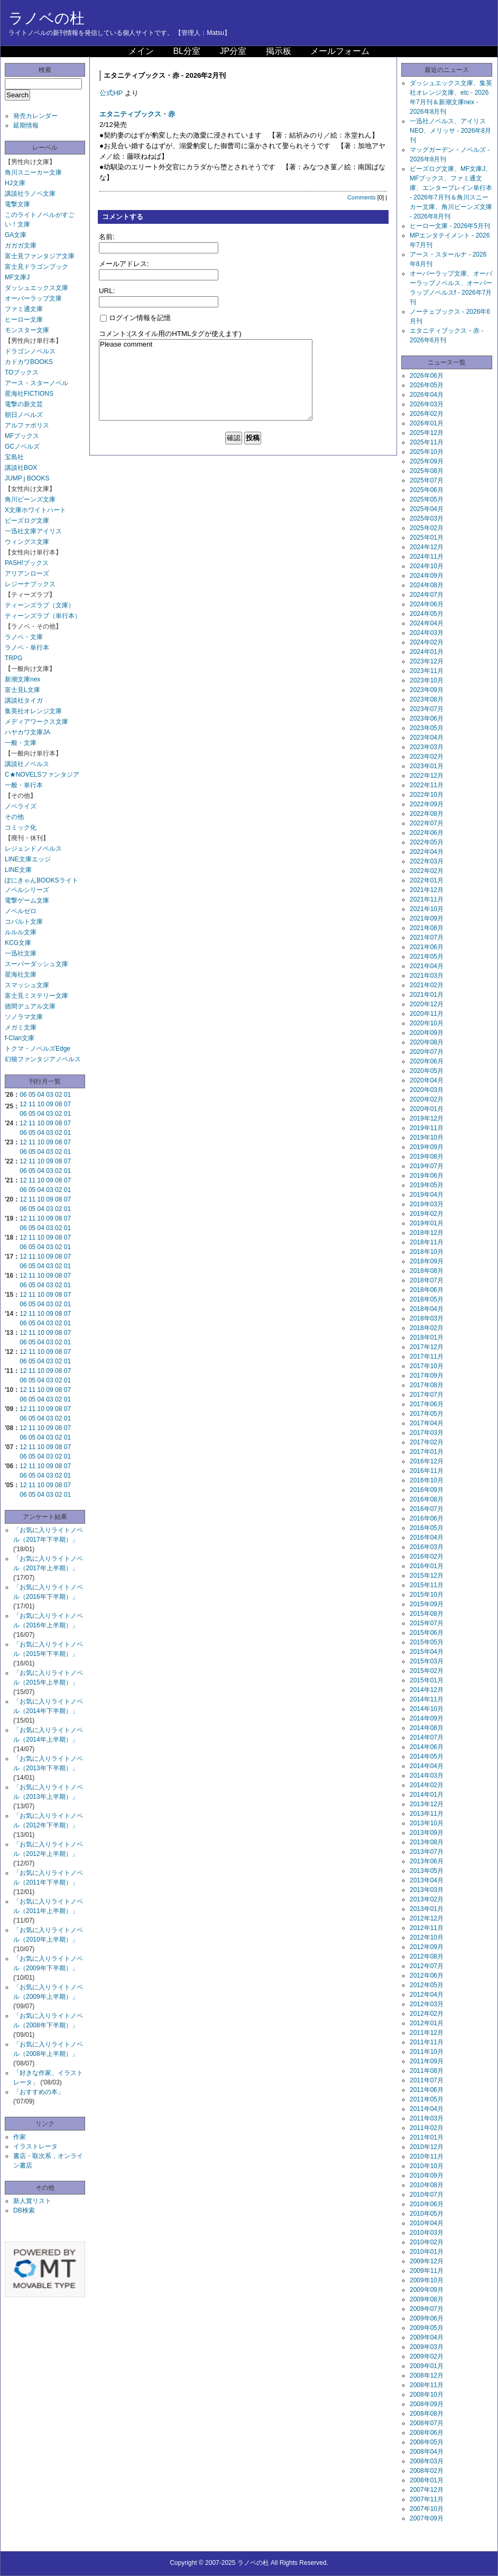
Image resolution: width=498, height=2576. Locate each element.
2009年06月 (427, 2318)
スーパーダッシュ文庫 (36, 964)
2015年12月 (427, 1575)
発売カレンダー (35, 116)
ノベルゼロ (20, 911)
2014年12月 (427, 1690)
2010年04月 (427, 2223)
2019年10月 (427, 1137)
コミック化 (20, 827)
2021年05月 (427, 956)
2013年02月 (427, 1899)
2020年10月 (427, 1023)
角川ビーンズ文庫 (30, 499)
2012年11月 (427, 1928)
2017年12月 (427, 1347)
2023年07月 (427, 709)
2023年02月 (427, 756)
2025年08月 (427, 471)
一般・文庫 (20, 743)
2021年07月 (427, 937)
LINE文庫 (18, 869)
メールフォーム (340, 51)
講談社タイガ (24, 700)
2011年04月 (427, 2109)
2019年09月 (427, 1147)
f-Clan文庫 (19, 1038)
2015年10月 (427, 1594)
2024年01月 (427, 652)
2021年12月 (427, 890)
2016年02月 (427, 1556)
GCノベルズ (22, 446)
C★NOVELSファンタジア (42, 774)
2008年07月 (427, 2423)
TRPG (13, 658)
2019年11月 (427, 1128)
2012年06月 (427, 1975)
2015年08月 (427, 1613)
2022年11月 (427, 785)
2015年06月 (427, 1632)
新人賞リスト (32, 2201)
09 (49, 1104)
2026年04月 (427, 394)
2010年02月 (427, 2242)
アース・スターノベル (36, 383)
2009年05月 (427, 2328)
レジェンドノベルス (33, 848)
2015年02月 (427, 1670)
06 (23, 1094)
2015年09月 (427, 1604)
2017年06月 (427, 1404)
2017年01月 (427, 1451)
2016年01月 (427, 1566)
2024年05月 (427, 613)
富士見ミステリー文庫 (36, 995)
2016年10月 (427, 1480)
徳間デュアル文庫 (30, 1006)
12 (23, 1104)
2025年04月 (427, 509)
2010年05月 (427, 2213)
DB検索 (24, 2210)
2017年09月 (427, 1375)
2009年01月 (427, 2366)
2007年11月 (427, 2499)
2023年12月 (427, 661)
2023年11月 (427, 671)
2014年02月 (427, 1785)
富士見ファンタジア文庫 (40, 256)
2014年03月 (427, 1775)
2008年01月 (427, 2480)
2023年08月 (427, 699)
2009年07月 (427, 2309)
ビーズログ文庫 (27, 520)
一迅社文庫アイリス (33, 531)
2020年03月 (427, 1090)
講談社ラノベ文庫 (30, 193)
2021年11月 (427, 899)
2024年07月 (427, 594)
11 (32, 1104)
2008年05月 (427, 2442)
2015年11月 (427, 1585)
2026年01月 (427, 423)
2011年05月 (427, 2099)
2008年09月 (427, 2404)
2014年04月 (427, 1766)
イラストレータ (35, 2146)
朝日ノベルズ (24, 414)
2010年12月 (427, 2147)
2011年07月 (427, 2080)
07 (67, 1104)
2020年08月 (427, 1042)
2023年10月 (427, 680)
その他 (14, 817)
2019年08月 (427, 1156)
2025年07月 (427, 480)
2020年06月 (427, 1061)
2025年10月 (427, 452)
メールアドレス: (124, 264)
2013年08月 (427, 1842)
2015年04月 (427, 1651)
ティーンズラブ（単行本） (43, 616)
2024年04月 (427, 623)
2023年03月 (427, 747)
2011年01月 (427, 2137)
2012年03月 (427, 2004)
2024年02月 (427, 642)
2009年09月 (427, 2289)
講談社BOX (21, 467)
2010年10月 (427, 2166)
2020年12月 (427, 1004)
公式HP (111, 93)
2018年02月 (427, 1328)
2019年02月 (427, 1213)
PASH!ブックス (27, 563)
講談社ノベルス (27, 764)
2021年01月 (427, 994)
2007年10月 (427, 2509)
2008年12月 (427, 2375)
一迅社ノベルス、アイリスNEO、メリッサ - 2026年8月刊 (450, 130)
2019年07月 (427, 1166)
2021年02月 (427, 985)
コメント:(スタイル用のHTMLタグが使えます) (170, 334)
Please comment (205, 380)
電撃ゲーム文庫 (27, 900)
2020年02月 (427, 1099)
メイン (141, 51)
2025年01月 (427, 537)
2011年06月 (427, 2089)
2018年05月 (427, 1299)
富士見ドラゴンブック (36, 266)
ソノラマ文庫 (24, 1017)
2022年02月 (427, 871)
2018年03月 (427, 1318)
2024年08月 (427, 585)
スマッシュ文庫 (27, 985)
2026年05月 (427, 385)
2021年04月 (427, 966)
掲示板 (278, 51)
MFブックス (22, 436)
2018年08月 (427, 1271)
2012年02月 (427, 2013)
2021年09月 (427, 918)
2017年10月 (427, 1366)
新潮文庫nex (22, 679)
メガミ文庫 (20, 1027)
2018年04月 (427, 1309)
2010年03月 (427, 2232)
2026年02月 (427, 413)
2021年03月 (427, 975)
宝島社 (14, 457)
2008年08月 (427, 2413)
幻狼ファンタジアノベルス (43, 1059)
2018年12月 (427, 1232)
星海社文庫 (20, 974)
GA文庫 (15, 235)
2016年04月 (427, 1537)
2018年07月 (427, 1280)
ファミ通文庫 (24, 309)
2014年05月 (427, 1756)
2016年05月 (427, 1528)
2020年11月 (427, 1013)
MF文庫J (17, 277)
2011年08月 (427, 2070)
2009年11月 (427, 2270)
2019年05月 (427, 1185)
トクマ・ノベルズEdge (37, 1048)
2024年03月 (427, 632)
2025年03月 (427, 518)
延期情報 (26, 125)
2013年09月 (427, 1832)
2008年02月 (427, 2470)
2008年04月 (427, 2451)
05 (32, 1094)
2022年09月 (427, 804)
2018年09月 (427, 1261)
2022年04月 (427, 851)
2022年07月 (427, 823)
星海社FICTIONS (29, 393)
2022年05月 (427, 842)
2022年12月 (427, 775)
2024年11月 (427, 556)
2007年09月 (427, 2518)
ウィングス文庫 (27, 541)
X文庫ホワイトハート (35, 510)
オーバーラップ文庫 (33, 298)
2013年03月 (427, 1890)
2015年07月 (427, 1623)
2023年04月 (427, 737)
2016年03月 (427, 1547)
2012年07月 (427, 1966)
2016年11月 (427, 1470)
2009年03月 (427, 2347)
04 (41, 1094)
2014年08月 (427, 1728)
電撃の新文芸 (24, 404)
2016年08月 (427, 1499)
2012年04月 (427, 1994)
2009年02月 (427, 2356)
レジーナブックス (30, 584)
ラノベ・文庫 (24, 637)
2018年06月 (427, 1290)
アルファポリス (27, 425)
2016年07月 (427, 1509)
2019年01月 (427, 1223)
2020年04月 (427, 1080)
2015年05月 (427, 1642)
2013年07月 (427, 1851)
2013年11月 (427, 1813)
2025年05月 (427, 499)
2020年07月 (427, 1051)
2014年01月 (427, 1794)
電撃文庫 (17, 204)
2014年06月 (427, 1747)
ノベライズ (20, 806)
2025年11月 (427, 442)
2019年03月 (427, 1204)
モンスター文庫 (27, 330)
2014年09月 (427, 1718)
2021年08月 (427, 928)
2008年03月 (427, 2461)
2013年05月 (427, 1870)
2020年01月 (427, 1109)
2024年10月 (427, 566)
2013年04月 (427, 1880)
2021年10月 (427, 909)
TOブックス (22, 372)
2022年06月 (427, 832)
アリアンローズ (27, 573)
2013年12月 (427, 1804)
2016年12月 (427, 1461)
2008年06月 (427, 2432)
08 (58, 1104)
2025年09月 (427, 461)
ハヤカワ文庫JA (27, 732)
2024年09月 (427, 575)
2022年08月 (427, 813)
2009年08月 (427, 2299)
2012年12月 (427, 1918)
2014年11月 (427, 1699)
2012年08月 (427, 1956)
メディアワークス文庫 (36, 721)
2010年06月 (427, 2204)
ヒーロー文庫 (24, 319)
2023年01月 (427, 766)
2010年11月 (427, 2156)
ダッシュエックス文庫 (36, 288)
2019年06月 (427, 1175)
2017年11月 (427, 1356)
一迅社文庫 (20, 953)
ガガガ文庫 (20, 245)
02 (58, 1094)
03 (49, 1094)
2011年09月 (427, 2061)
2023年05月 (427, 728)
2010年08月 (427, 2185)
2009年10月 (427, 2280)
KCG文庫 (18, 942)
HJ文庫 (15, 183)
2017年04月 (427, 1423)
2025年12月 (427, 432)
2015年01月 (427, 1680)
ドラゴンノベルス (30, 351)
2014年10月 (427, 1709)
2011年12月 (427, 2032)
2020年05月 (427, 1071)
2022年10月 (427, 794)
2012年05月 (427, 1985)
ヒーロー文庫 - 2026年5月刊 (450, 226)
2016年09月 (427, 1490)
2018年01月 (427, 1337)
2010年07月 (427, 2194)
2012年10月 (427, 1937)
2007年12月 (427, 2489)
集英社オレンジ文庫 (33, 711)
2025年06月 (427, 490)
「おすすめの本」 (38, 2092)
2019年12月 (427, 1118)
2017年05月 (427, 1413)
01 (67, 1094)
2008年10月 (427, 2394)
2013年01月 (427, 1909)
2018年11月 (427, 1242)
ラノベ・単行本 (27, 647)
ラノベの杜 (46, 18)
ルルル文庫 (20, 932)
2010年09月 (427, 2175)
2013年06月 (427, 1861)
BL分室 (186, 51)
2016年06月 (427, 1518)
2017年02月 (427, 1442)
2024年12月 (427, 547)
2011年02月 (427, 2128)
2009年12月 (427, 2261)
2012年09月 (427, 1947)
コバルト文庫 (24, 921)
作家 (19, 2137)
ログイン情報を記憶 (135, 318)
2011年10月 (427, 2051)
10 (41, 1104)
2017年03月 (427, 1432)
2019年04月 (427, 1194)
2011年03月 (427, 2118)
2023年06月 (427, 718)
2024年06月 (427, 604)
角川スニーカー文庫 (33, 172)
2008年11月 (427, 2385)
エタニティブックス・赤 (137, 114)
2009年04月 (427, 2337)
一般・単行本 (24, 785)
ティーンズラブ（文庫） (40, 605)
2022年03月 (427, 861)
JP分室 (232, 51)
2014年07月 (427, 1737)
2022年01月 (427, 880)
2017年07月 (427, 1394)
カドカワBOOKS (29, 362)
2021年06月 (427, 947)
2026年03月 (427, 404)
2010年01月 (427, 2251)
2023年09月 (427, 690)
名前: (107, 237)
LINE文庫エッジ (28, 859)
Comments (361, 197)
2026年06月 (427, 375)
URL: (107, 291)
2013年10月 (427, 1823)
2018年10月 (427, 1251)
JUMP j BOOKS (27, 478)
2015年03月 (427, 1661)
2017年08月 (427, 1385)
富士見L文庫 (22, 690)
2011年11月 (427, 2042)
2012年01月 (427, 2023)
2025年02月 (427, 528)
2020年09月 (427, 1032)
